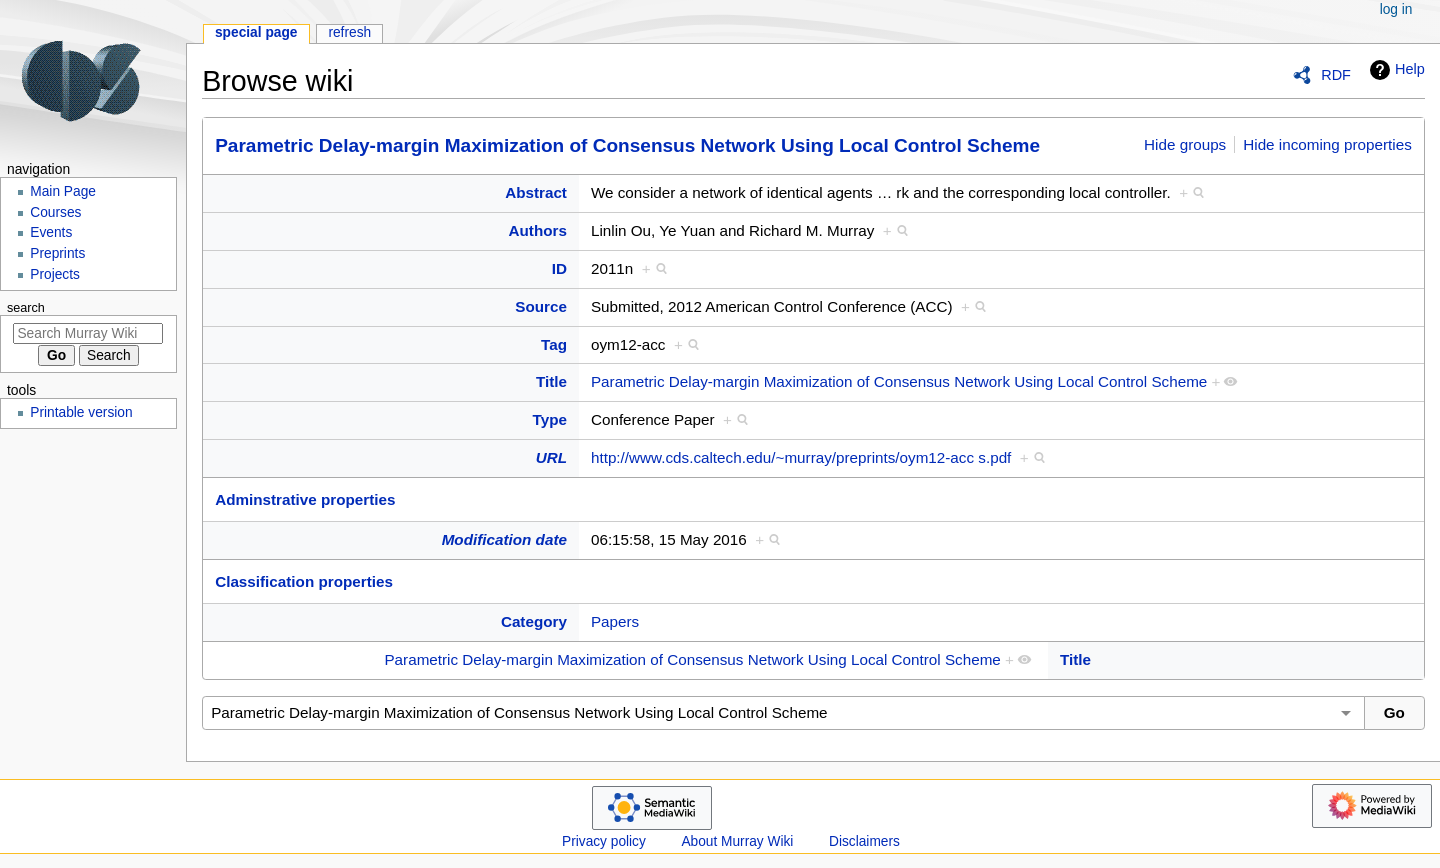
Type (550, 419)
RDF (1336, 75)
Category (534, 621)
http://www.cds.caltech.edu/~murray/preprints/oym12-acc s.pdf (801, 457)
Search (26, 308)
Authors (538, 230)
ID (559, 268)
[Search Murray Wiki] (88, 333)
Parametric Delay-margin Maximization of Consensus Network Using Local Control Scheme (627, 145)
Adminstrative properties (305, 499)
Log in (1396, 9)
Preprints (57, 253)
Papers (615, 621)
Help (1395, 70)
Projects (55, 274)
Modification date (504, 539)
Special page (256, 32)
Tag (554, 344)
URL (551, 457)
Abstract (536, 192)
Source (541, 306)
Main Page (63, 191)
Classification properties (304, 581)
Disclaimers (864, 841)
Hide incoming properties (1327, 144)
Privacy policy (604, 841)
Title (551, 381)
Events (51, 232)
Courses (55, 212)
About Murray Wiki (737, 841)
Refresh (349, 32)
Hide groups (1185, 144)
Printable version (81, 412)
